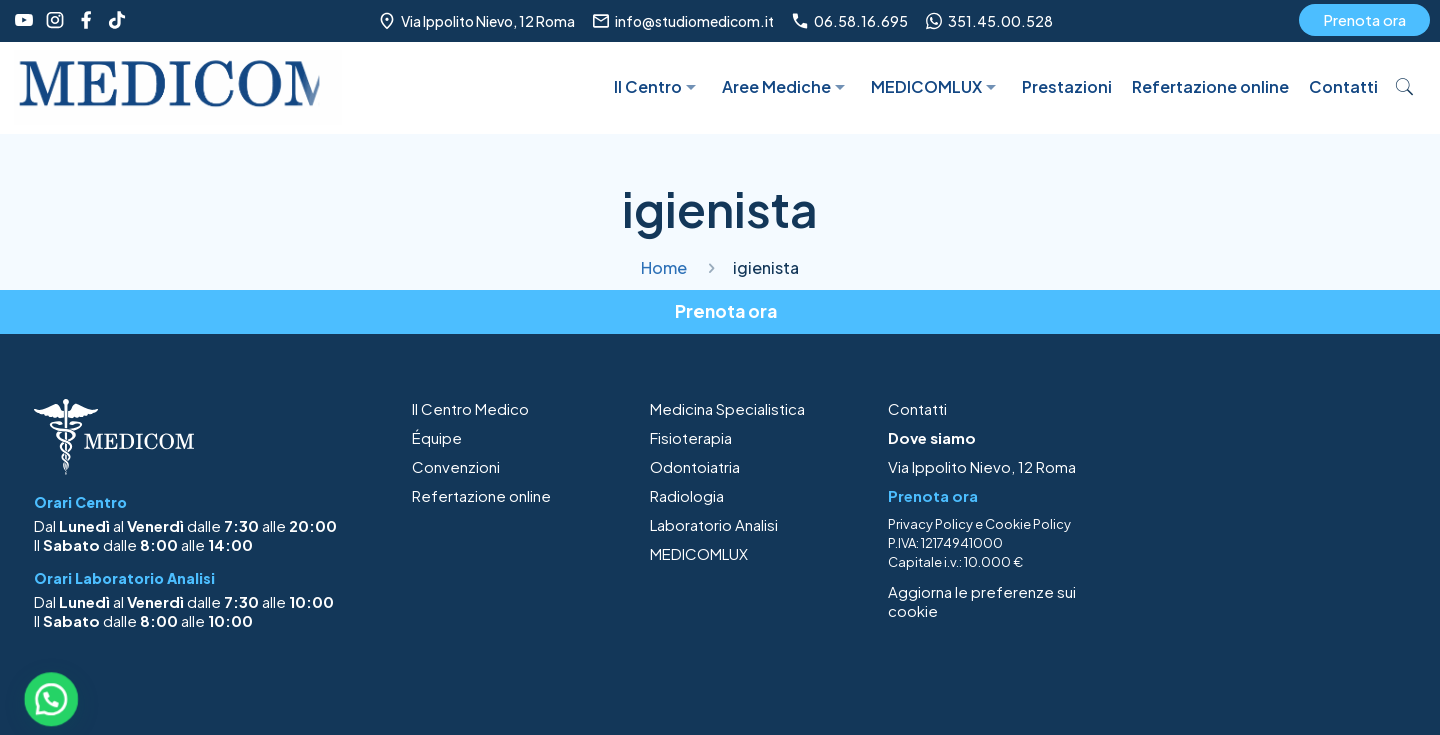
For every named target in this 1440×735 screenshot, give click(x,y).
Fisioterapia (691, 437)
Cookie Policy (1028, 524)
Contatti (917, 408)
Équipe (437, 437)
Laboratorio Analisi (714, 524)
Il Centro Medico (470, 408)
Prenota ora (1364, 19)
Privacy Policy (930, 524)
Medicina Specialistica (727, 408)
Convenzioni (456, 466)
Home (664, 267)
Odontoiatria (695, 466)
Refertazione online (481, 495)
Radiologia (687, 495)
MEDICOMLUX (699, 553)
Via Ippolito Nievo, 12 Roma (982, 466)
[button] (51, 699)
